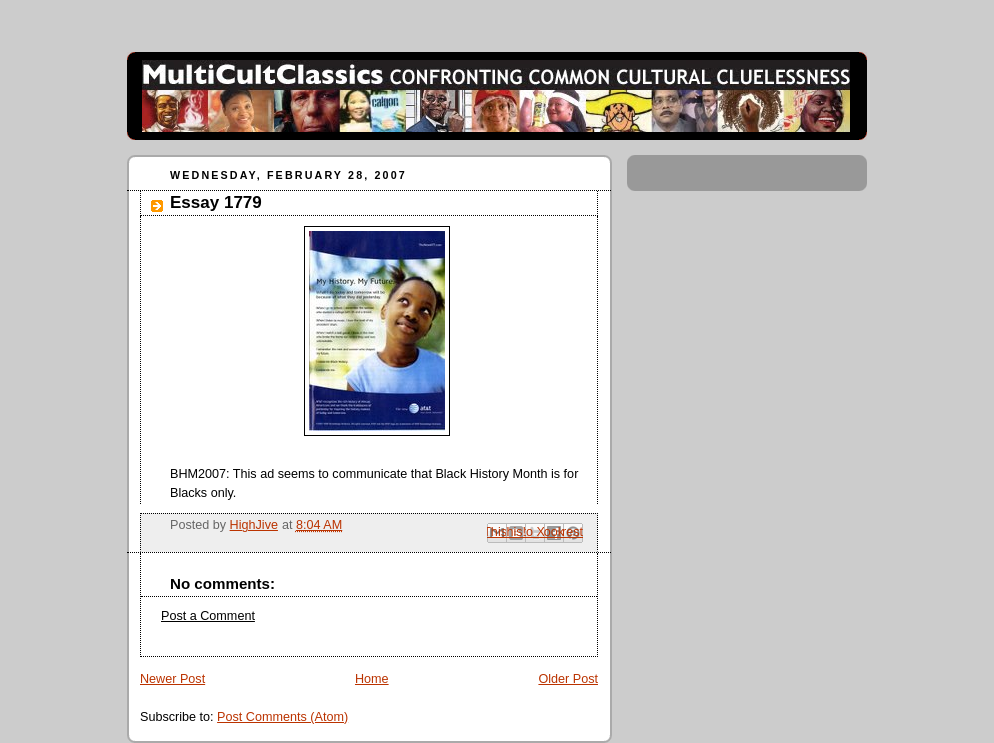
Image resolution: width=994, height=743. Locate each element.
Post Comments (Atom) (282, 717)
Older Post (568, 679)
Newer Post (172, 679)
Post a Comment (208, 616)
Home (372, 679)
